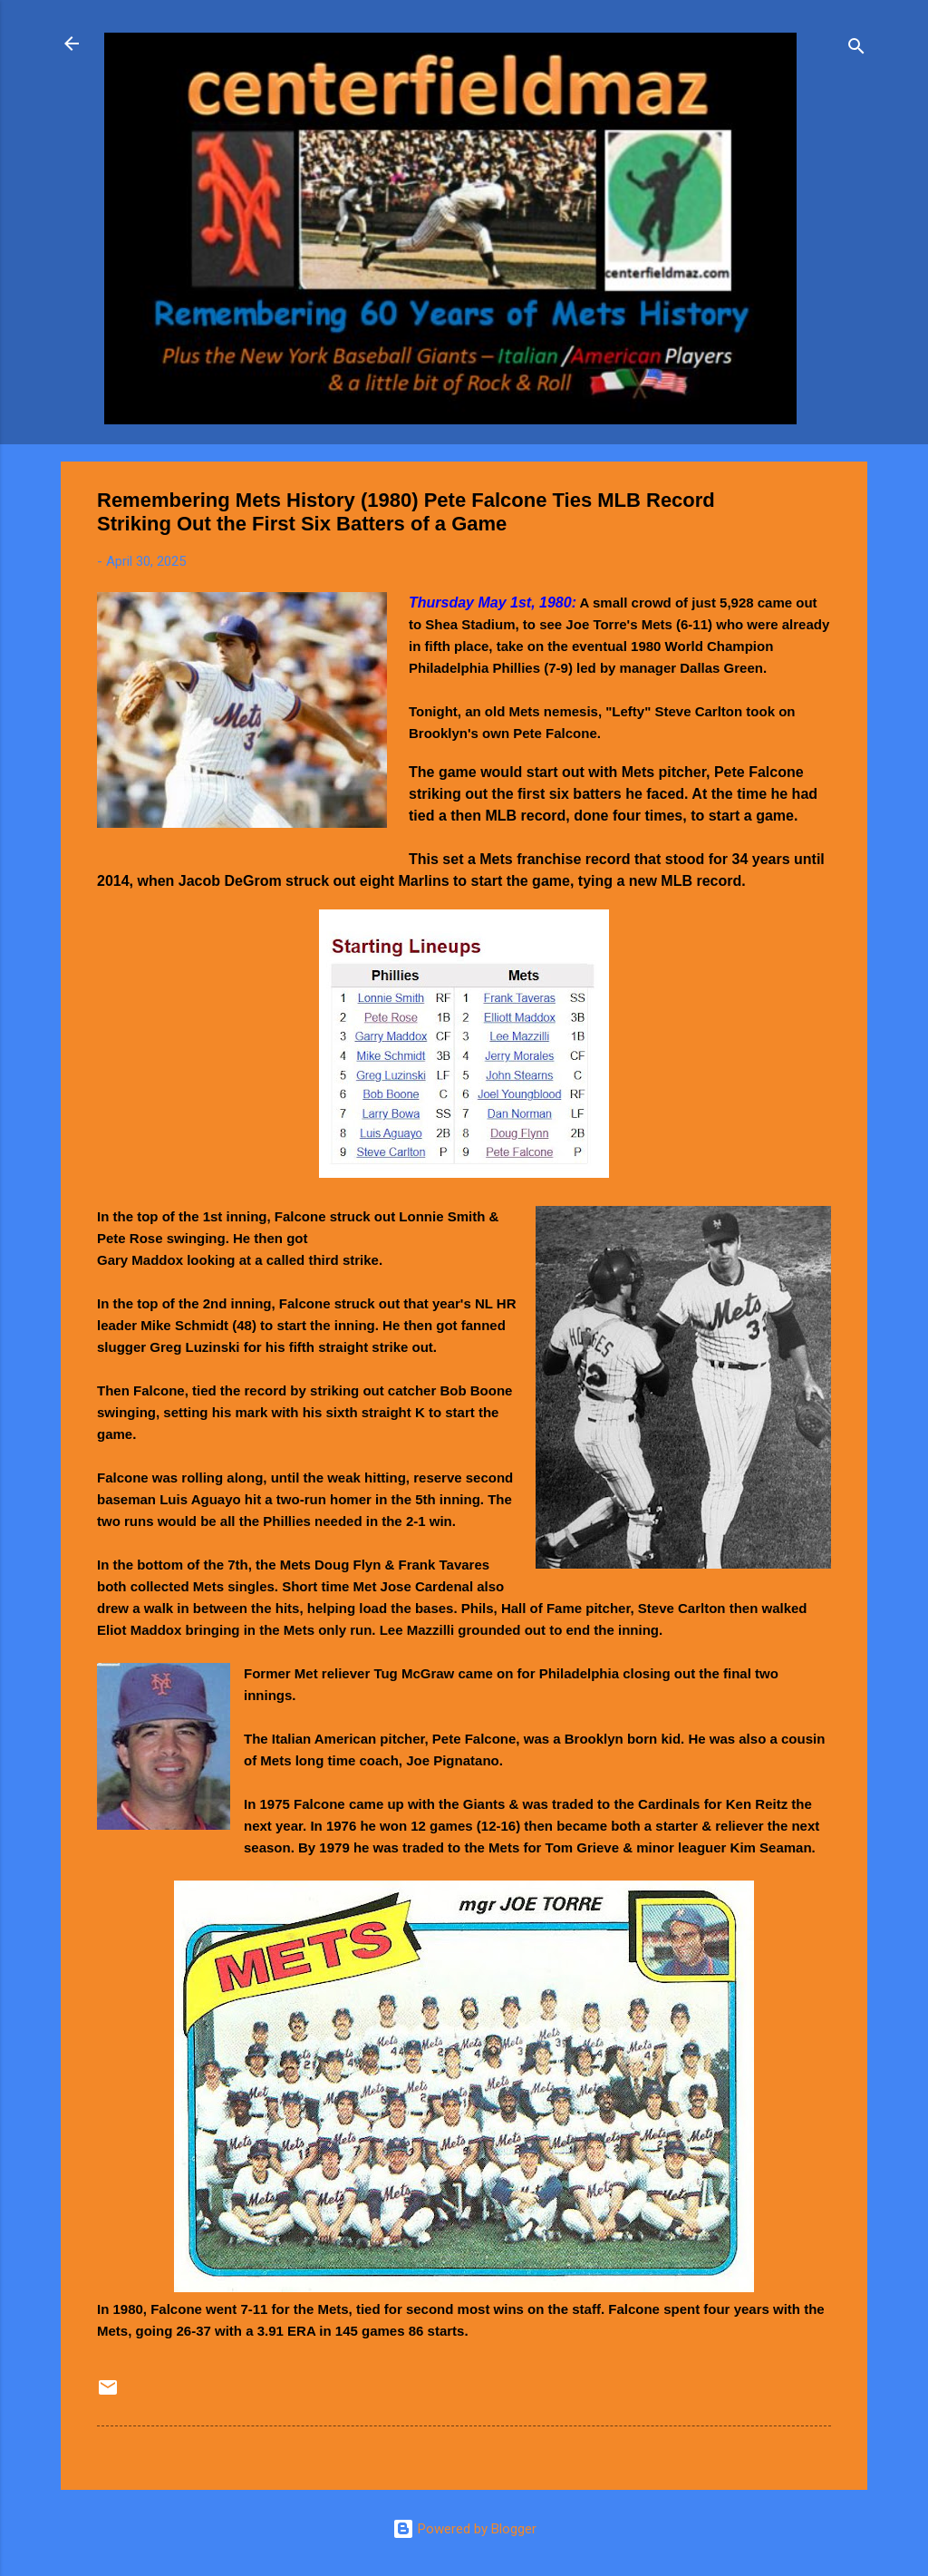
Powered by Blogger (464, 2529)
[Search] (856, 49)
